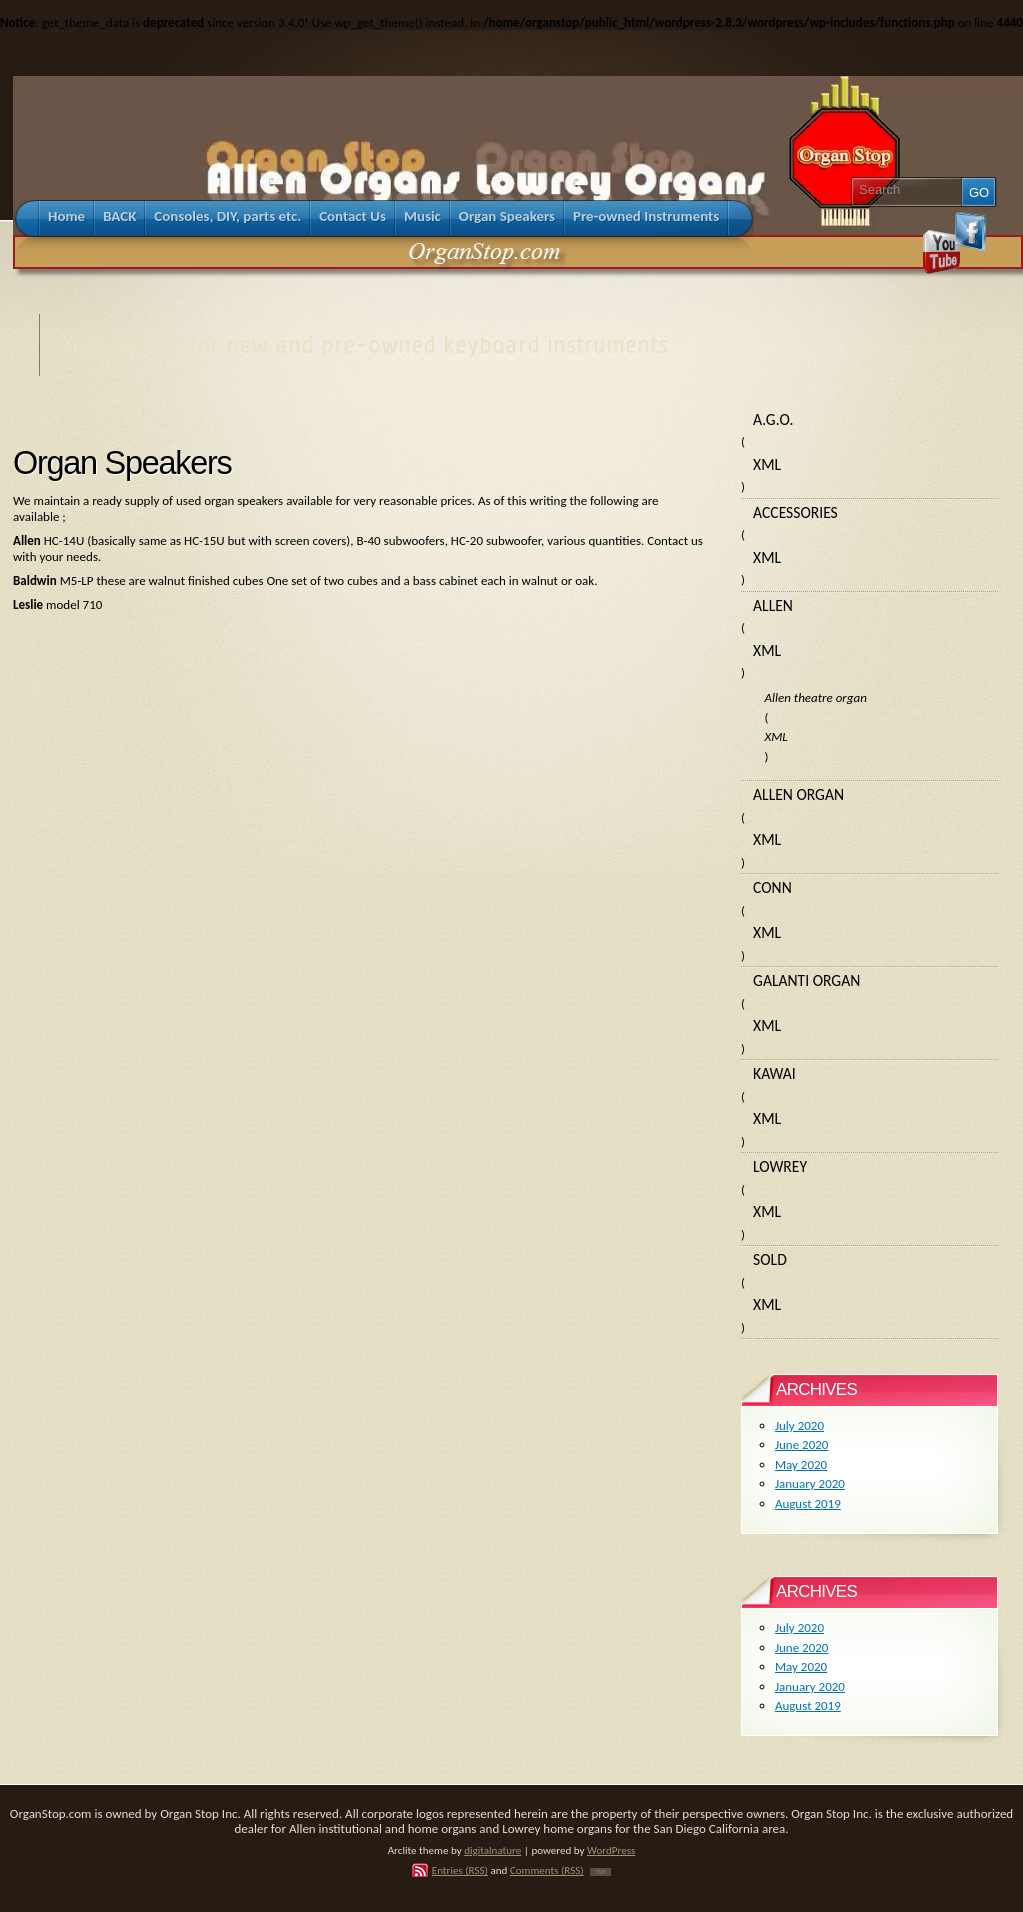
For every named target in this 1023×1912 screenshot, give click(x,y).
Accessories (795, 512)
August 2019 (808, 1503)
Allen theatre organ (815, 697)
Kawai (774, 1073)
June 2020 (802, 1444)
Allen (773, 605)
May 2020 (801, 1464)
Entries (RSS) (460, 1870)
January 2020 (810, 1483)
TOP (600, 1872)
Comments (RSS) (547, 1870)
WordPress (611, 1850)
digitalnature (492, 1850)
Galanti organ (806, 980)
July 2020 (799, 1425)
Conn (772, 887)
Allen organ (798, 794)
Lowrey (780, 1166)
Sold (770, 1259)
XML (767, 464)
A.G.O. (773, 419)
